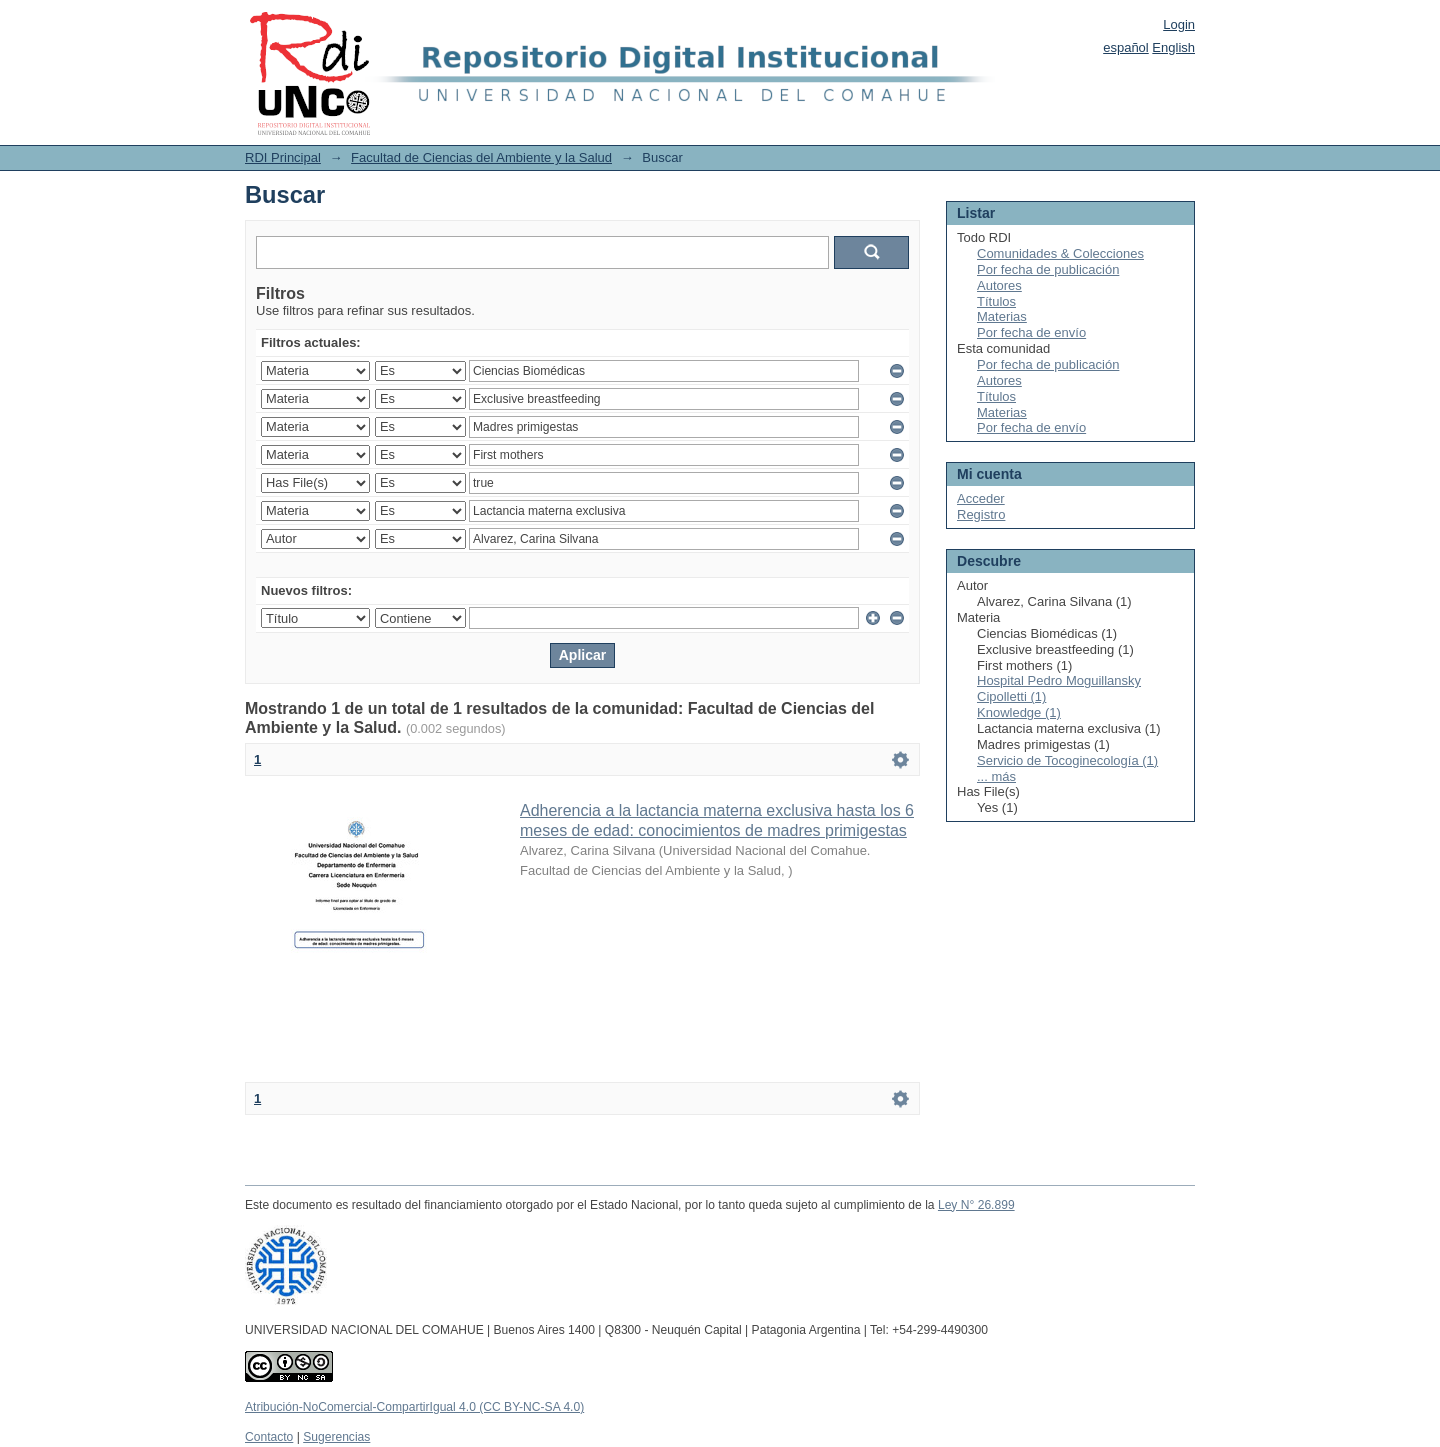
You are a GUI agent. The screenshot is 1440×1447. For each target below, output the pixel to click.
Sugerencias (336, 1437)
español (1126, 47)
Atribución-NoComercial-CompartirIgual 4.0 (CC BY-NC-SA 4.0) (414, 1407)
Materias (1002, 316)
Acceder (981, 498)
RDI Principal (283, 157)
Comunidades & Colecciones (1060, 253)
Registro (981, 514)
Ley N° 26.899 (976, 1205)
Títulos (996, 301)
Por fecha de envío (1031, 332)
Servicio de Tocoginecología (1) (1067, 760)
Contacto (269, 1437)
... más (996, 776)
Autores (999, 285)
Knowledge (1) (1019, 712)
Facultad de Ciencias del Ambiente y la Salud (481, 157)
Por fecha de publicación (1048, 269)
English (1173, 47)
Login (1179, 24)
